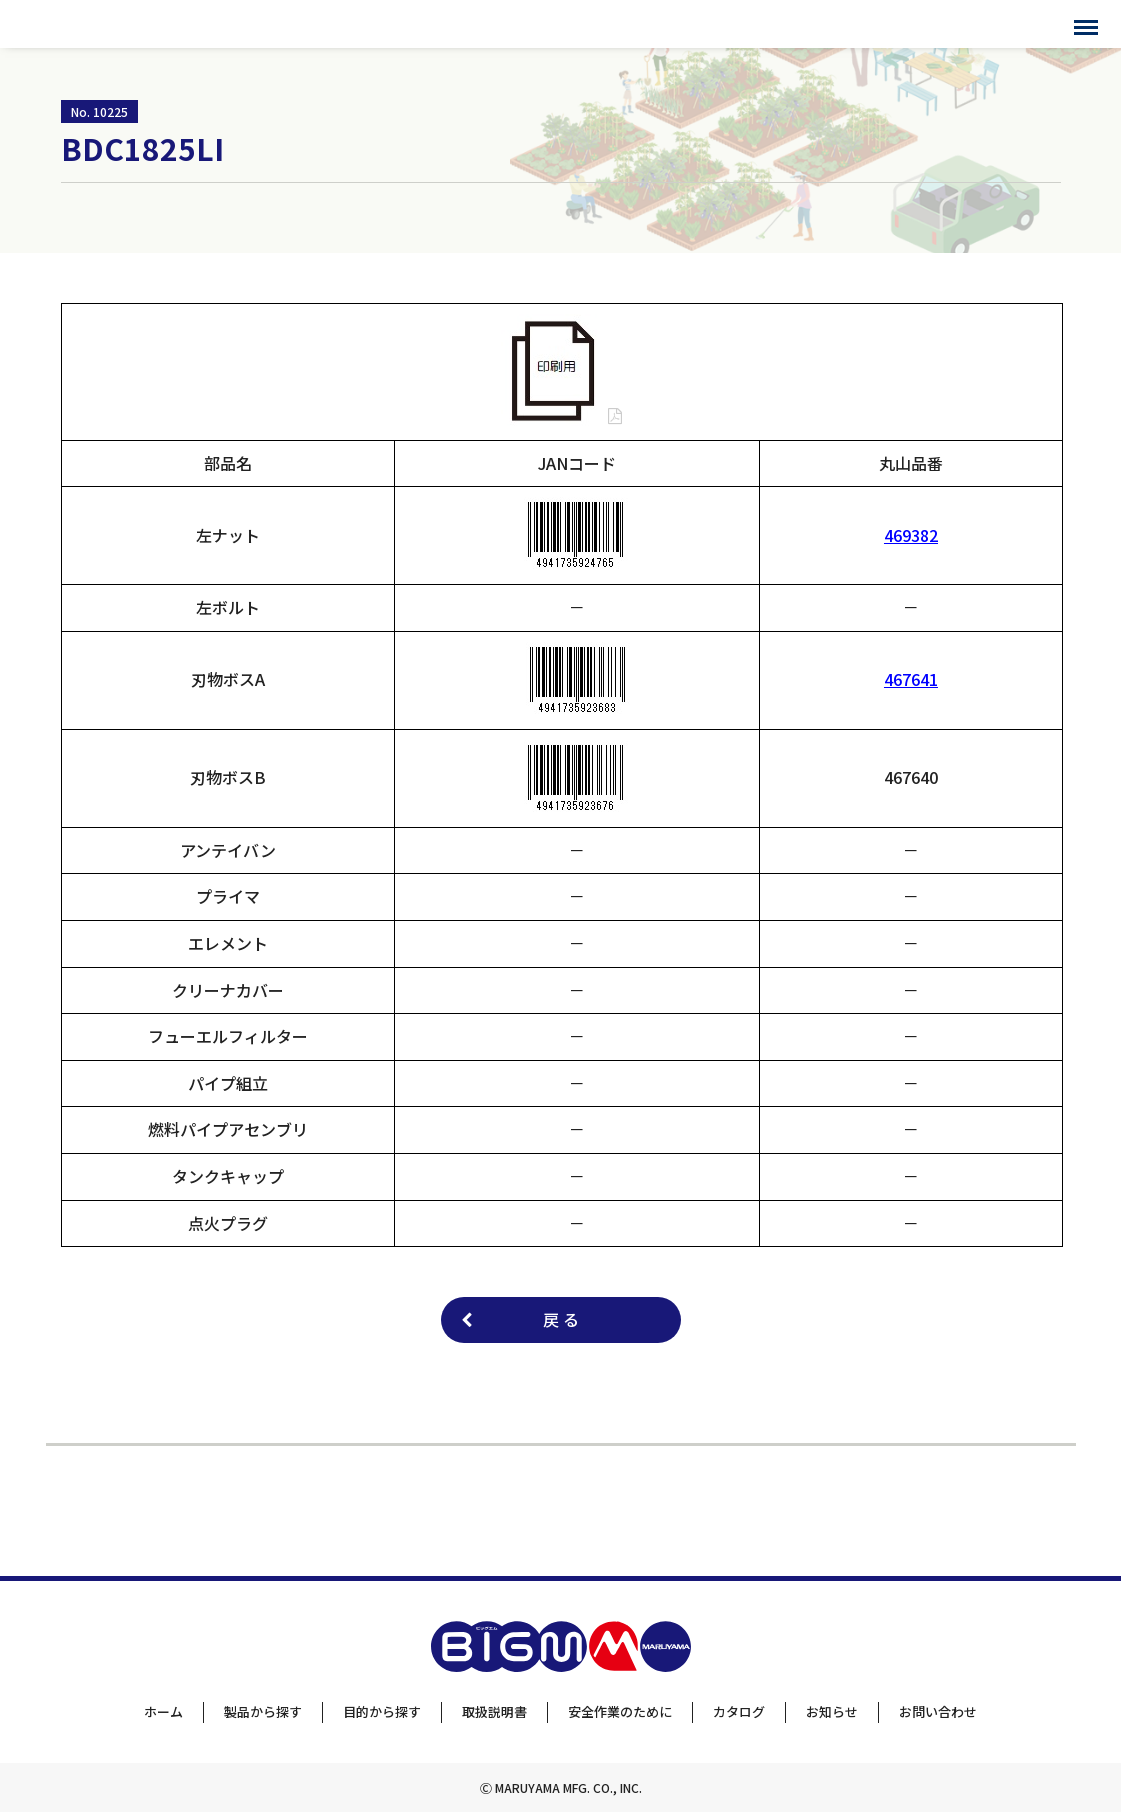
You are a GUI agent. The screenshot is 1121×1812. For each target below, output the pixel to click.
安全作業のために (620, 1711)
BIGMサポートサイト (97, 24)
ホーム (163, 1711)
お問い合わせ (938, 1711)
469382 (911, 535)
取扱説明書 (494, 1711)
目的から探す (382, 1711)
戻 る (561, 1319)
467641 (911, 679)
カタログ (739, 1711)
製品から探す (263, 1711)
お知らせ (832, 1711)
